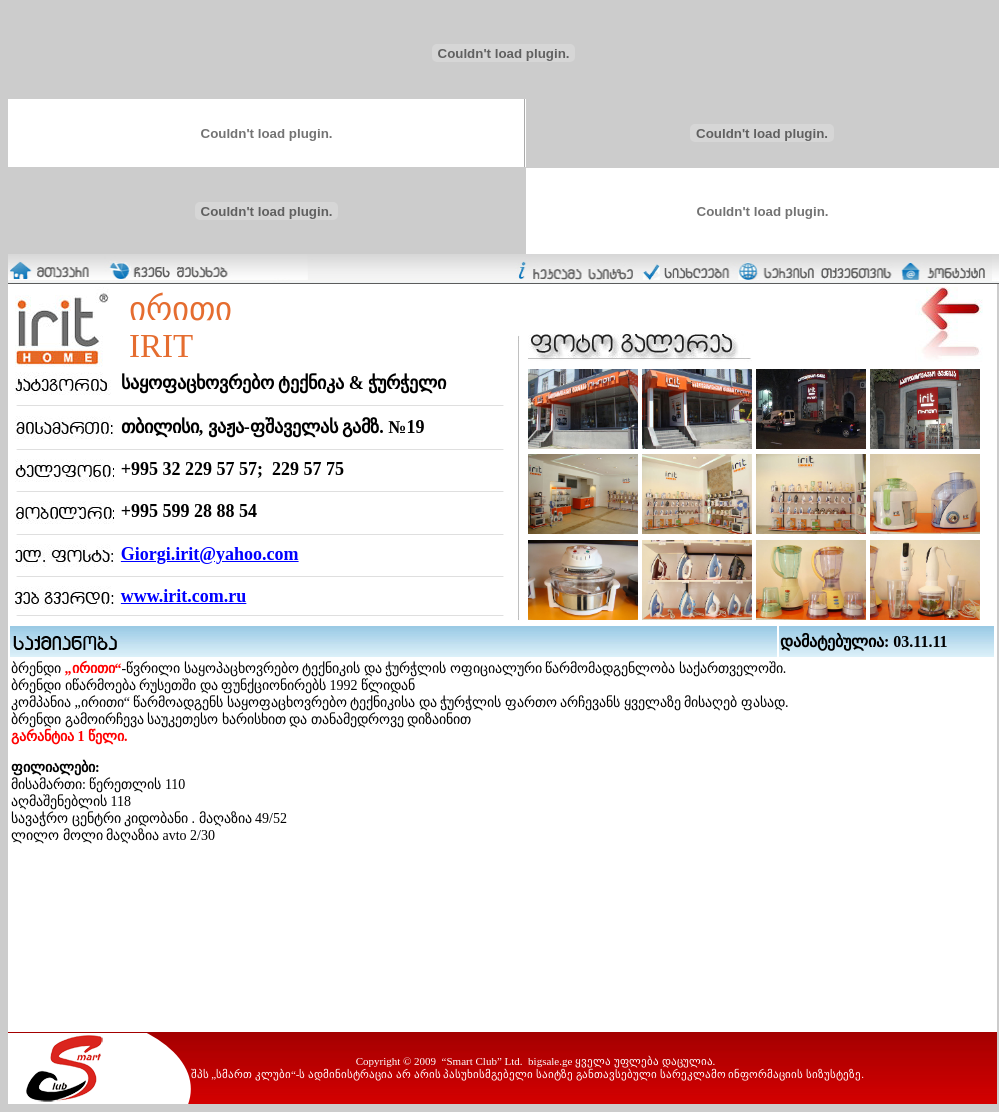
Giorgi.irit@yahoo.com (210, 554)
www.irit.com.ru (183, 596)
